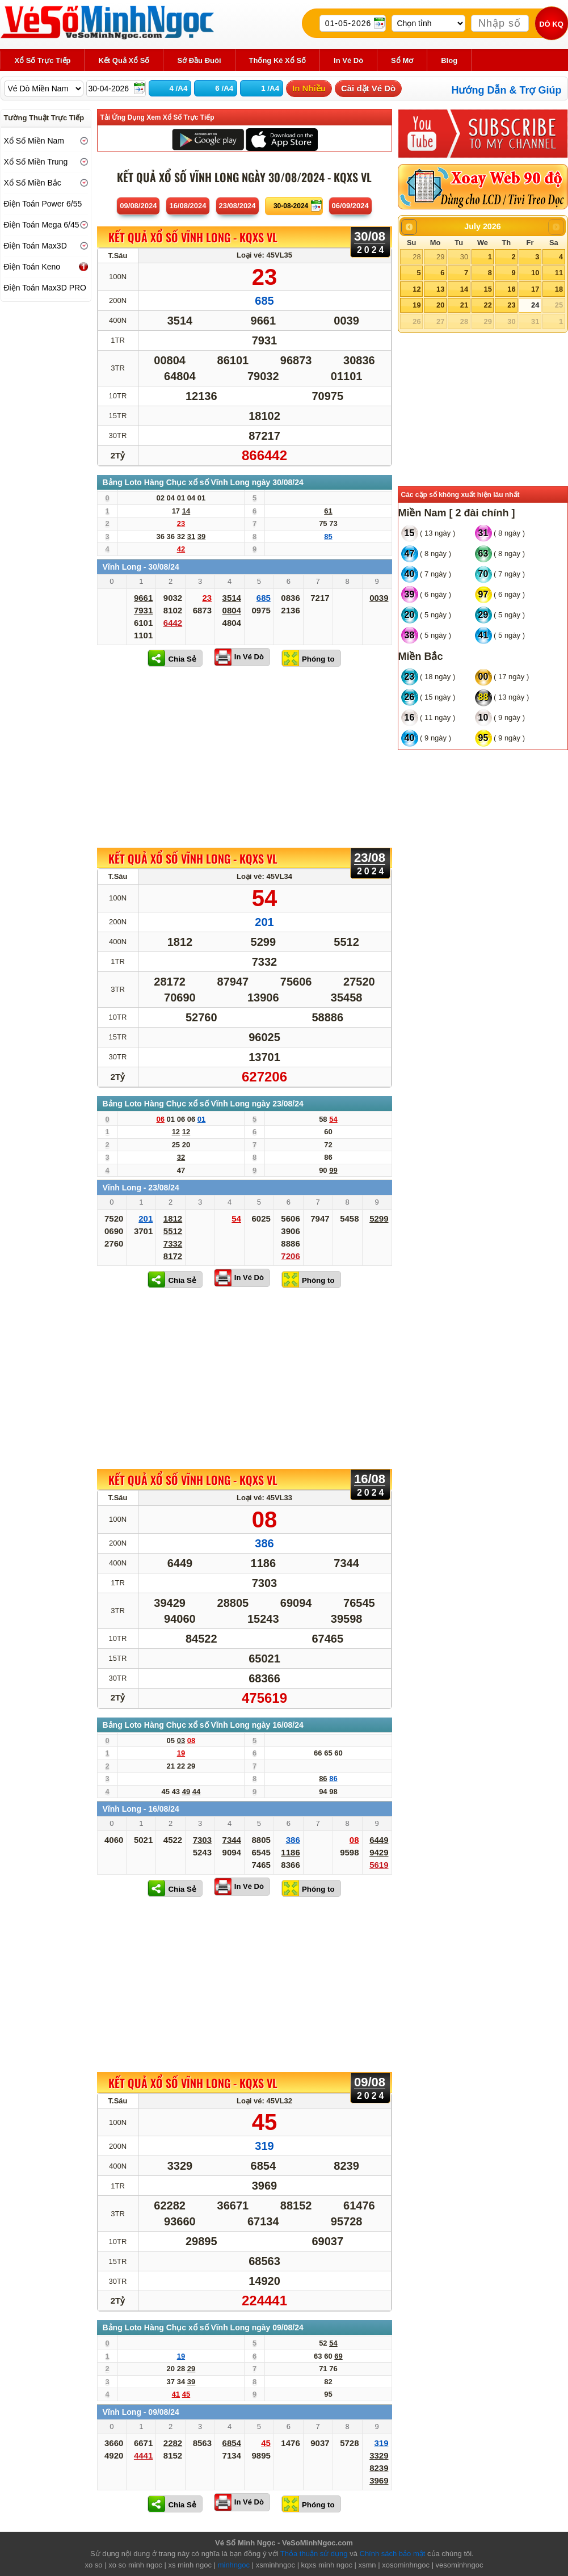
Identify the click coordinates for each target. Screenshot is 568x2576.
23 (511, 305)
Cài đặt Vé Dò (368, 88)
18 (559, 289)
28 (416, 256)
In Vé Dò (249, 657)
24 (535, 305)
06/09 (350, 205)
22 (487, 305)
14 (464, 289)
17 (535, 289)
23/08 (237, 205)
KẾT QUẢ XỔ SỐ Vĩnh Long (192, 237)
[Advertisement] (244, 756)
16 (511, 289)
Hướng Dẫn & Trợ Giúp (507, 90)
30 (464, 256)
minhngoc (234, 2565)
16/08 (187, 205)
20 (440, 305)
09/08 (138, 205)
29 (440, 256)
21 (464, 305)
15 (487, 289)
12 (416, 289)
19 (416, 305)
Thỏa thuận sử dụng (314, 2553)
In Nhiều (309, 88)
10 (535, 272)
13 (440, 289)
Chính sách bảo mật (393, 2553)
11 (559, 272)
